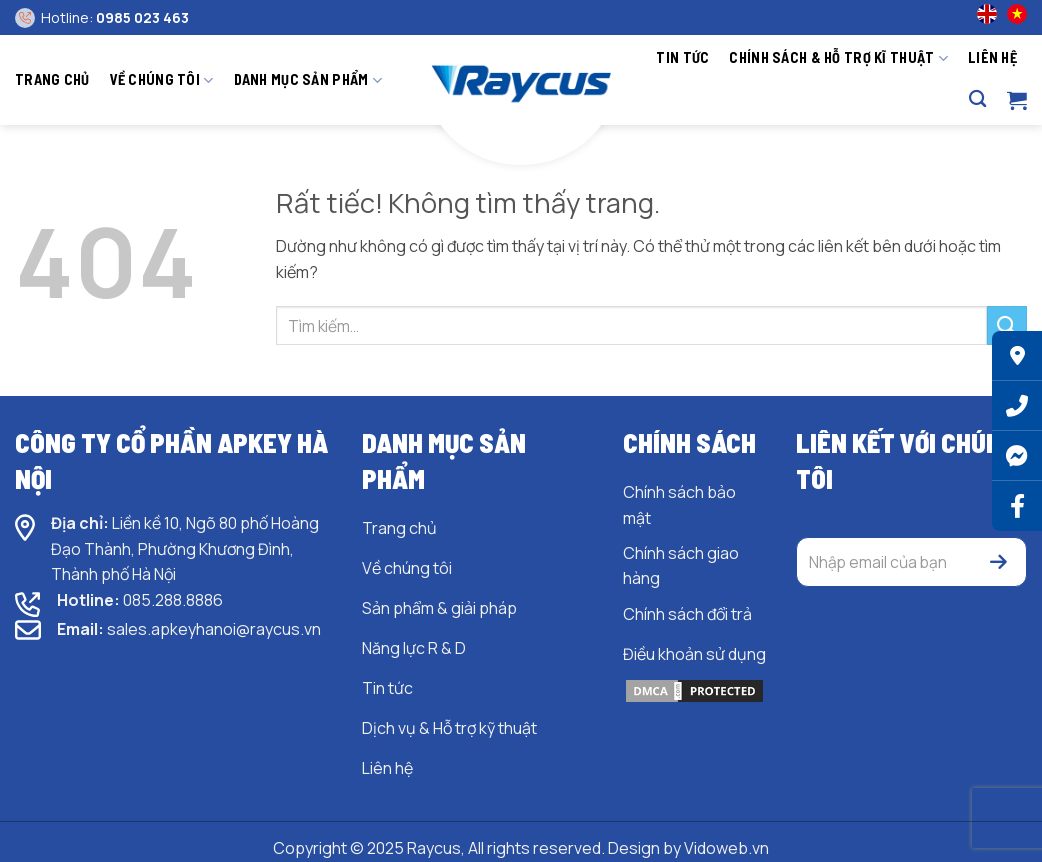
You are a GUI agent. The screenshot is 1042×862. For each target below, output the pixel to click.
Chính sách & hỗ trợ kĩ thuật (838, 58)
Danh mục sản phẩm (308, 80)
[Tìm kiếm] (977, 99)
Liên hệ (992, 57)
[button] (1017, 100)
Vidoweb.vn (726, 848)
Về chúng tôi (162, 80)
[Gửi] (1007, 325)
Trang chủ (52, 79)
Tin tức (682, 57)
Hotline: (115, 17)
